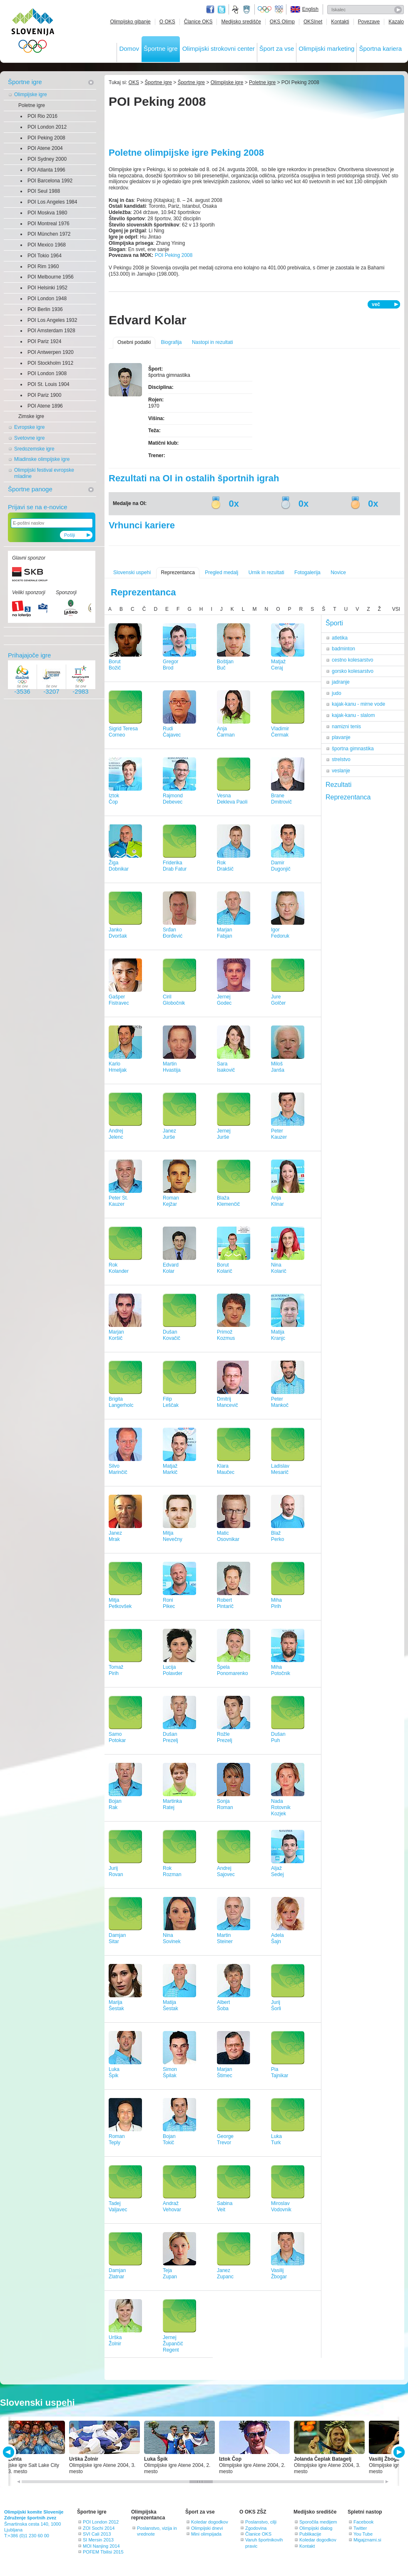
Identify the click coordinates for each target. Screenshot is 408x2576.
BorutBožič (115, 665)
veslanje (341, 771)
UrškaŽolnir (115, 2341)
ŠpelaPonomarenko (232, 1670)
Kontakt (307, 2546)
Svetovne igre (29, 438)
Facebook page (210, 9)
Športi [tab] (334, 623)
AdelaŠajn (277, 1938)
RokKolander (119, 1268)
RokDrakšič (225, 866)
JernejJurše (224, 1134)
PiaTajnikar (279, 2072)
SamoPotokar (117, 1737)
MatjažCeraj (278, 665)
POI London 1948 (47, 298)
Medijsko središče (241, 22)
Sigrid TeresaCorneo (123, 732)
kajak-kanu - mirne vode (358, 704)
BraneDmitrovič (281, 799)
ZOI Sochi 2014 (98, 2528)
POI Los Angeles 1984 (52, 202)
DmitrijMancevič (227, 1402)
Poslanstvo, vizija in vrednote (157, 2531)
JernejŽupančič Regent (173, 2344)
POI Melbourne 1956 (50, 277)
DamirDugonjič (281, 866)
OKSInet (313, 22)
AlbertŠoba (223, 2005)
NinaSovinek (172, 1938)
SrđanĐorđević (172, 933)
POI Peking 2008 (46, 138)
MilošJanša (277, 1067)
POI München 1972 (48, 234)
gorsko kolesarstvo (352, 671)
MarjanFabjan (224, 933)
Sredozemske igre (34, 449)
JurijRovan (116, 1871)
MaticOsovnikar (228, 1536)
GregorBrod (170, 665)
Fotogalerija (307, 572)
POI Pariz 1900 (44, 395)
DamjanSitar (117, 1938)
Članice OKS (198, 22)
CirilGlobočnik (174, 1000)
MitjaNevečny (172, 1536)
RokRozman (172, 1871)
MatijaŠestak (170, 2005)
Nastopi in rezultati (212, 342)
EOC (279, 9)
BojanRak (115, 1804)
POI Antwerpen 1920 (50, 352)
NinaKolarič (278, 1268)
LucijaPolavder (172, 1670)
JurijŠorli (276, 2005)
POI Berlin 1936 (45, 309)
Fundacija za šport (236, 9)
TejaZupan (170, 2273)
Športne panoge (30, 489)
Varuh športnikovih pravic (264, 2542)
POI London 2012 (47, 127)
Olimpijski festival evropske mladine (44, 473)
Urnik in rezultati (266, 572)
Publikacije (310, 2533)
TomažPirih (116, 1670)
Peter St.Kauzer (118, 1201)
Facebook (363, 2521)
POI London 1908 (47, 373)
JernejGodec (224, 1000)
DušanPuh (278, 1737)
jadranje (341, 682)
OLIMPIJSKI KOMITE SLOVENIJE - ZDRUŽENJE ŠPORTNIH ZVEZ (33, 32)
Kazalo (396, 22)
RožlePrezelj (224, 1737)
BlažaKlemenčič (228, 1201)
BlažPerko (277, 1536)
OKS (134, 82)
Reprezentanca (177, 572)
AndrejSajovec (226, 1871)
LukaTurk (276, 2139)
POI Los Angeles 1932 (52, 320)
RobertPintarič (225, 1603)
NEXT (398, 2452)
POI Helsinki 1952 (47, 288)
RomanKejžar (171, 1201)
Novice (338, 572)
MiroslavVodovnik (281, 2206)
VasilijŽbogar (279, 2273)
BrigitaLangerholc (121, 1402)
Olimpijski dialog (315, 2528)
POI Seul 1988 (43, 191)
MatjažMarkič (170, 1469)
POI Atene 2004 (45, 148)
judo (336, 693)
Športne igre (161, 48)
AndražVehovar (172, 2206)
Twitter (221, 9)
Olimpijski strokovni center (218, 48)
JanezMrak (115, 1536)
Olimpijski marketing (326, 48)
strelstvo (341, 759)
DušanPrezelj (170, 1737)
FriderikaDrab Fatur (175, 866)
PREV (10, 2452)
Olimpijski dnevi (207, 2528)
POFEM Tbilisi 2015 (103, 2551)
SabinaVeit (224, 2206)
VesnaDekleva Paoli (232, 799)
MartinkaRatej (172, 1804)
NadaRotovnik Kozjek (281, 1807)
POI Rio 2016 (42, 116)
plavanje (341, 737)
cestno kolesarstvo (352, 660)
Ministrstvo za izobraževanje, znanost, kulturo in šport (247, 9)
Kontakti (340, 22)
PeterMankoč (280, 1402)
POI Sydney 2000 (47, 159)
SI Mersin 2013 (98, 2539)
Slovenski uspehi (132, 572)
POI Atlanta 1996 (46, 170)
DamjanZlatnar (117, 2273)
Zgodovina (255, 2528)
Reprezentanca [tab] (348, 797)
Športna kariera (380, 48)
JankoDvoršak (118, 933)
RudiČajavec (172, 732)
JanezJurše (169, 1134)
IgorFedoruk (280, 933)
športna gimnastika (353, 749)
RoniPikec (169, 1603)
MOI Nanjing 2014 (101, 2546)
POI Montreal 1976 (48, 223)
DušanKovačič (171, 1335)
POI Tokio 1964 (44, 256)
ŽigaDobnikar (119, 866)
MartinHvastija (172, 1067)
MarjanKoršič (116, 1335)
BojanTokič (169, 2139)
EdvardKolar (171, 1268)
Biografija (171, 342)
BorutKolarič (224, 1268)
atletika (340, 638)
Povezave (369, 22)
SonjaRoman (225, 1804)
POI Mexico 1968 (46, 245)
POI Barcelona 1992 (49, 181)
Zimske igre (31, 416)
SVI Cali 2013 (97, 2533)
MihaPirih (276, 1603)
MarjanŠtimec (224, 2072)
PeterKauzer (279, 1134)
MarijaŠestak (116, 2005)
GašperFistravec (119, 1000)
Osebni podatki (134, 342)
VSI (396, 609)
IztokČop (114, 799)
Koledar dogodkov (209, 2521)
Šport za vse (276, 48)
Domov (129, 48)
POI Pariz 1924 (44, 341)
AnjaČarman (226, 732)
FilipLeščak (171, 1402)
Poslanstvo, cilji (260, 2521)
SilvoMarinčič (118, 1469)
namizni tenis (346, 726)
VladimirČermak (280, 732)
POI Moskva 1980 (47, 213)
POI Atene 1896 (45, 406)
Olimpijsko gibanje (130, 22)
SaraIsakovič (226, 1067)
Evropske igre (29, 427)
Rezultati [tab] (338, 784)
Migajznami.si (367, 2539)
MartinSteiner (225, 1938)
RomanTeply (117, 2139)
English (310, 9)
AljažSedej (277, 1871)
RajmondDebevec (173, 799)
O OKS (167, 22)
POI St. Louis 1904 (48, 384)
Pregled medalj (221, 572)
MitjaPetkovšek (120, 1603)
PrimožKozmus (226, 1335)
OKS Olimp (282, 22)
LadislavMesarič (280, 1469)
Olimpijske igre (30, 94)
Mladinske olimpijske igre (42, 459)
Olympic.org (265, 9)
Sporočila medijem (318, 2521)
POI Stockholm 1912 (50, 363)
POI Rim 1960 (43, 266)
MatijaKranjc (278, 1335)
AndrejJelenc (116, 1134)
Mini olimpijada (206, 2533)
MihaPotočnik (280, 1670)
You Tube (363, 2533)
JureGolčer (278, 1000)
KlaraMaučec (225, 1469)
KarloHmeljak (118, 1067)
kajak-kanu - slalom (353, 715)
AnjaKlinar (277, 1201)
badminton (343, 649)
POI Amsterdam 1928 (51, 331)
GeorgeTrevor (225, 2139)
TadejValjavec (118, 2206)
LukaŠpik (114, 2072)
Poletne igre (31, 105)
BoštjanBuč (225, 665)
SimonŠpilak (170, 2072)
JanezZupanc (225, 2273)
